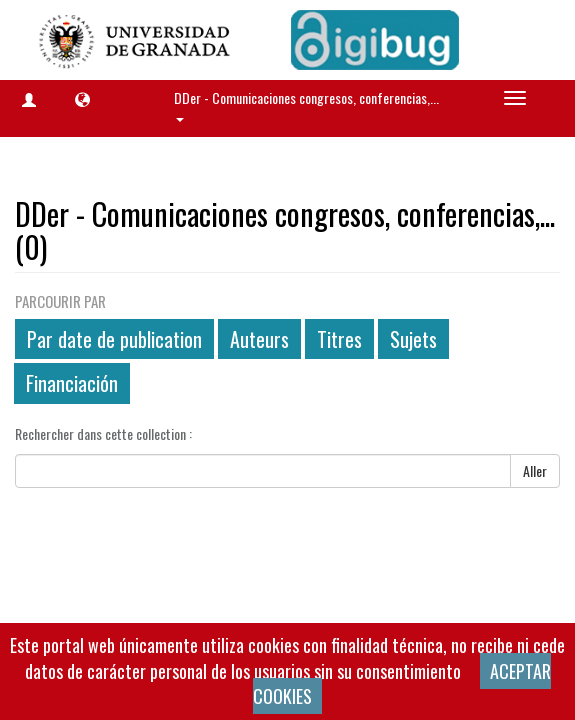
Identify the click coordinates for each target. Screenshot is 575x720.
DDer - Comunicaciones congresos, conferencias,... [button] (308, 104)
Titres (339, 339)
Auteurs (259, 339)
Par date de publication (114, 339)
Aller (535, 470)
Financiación (72, 383)
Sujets (413, 339)
